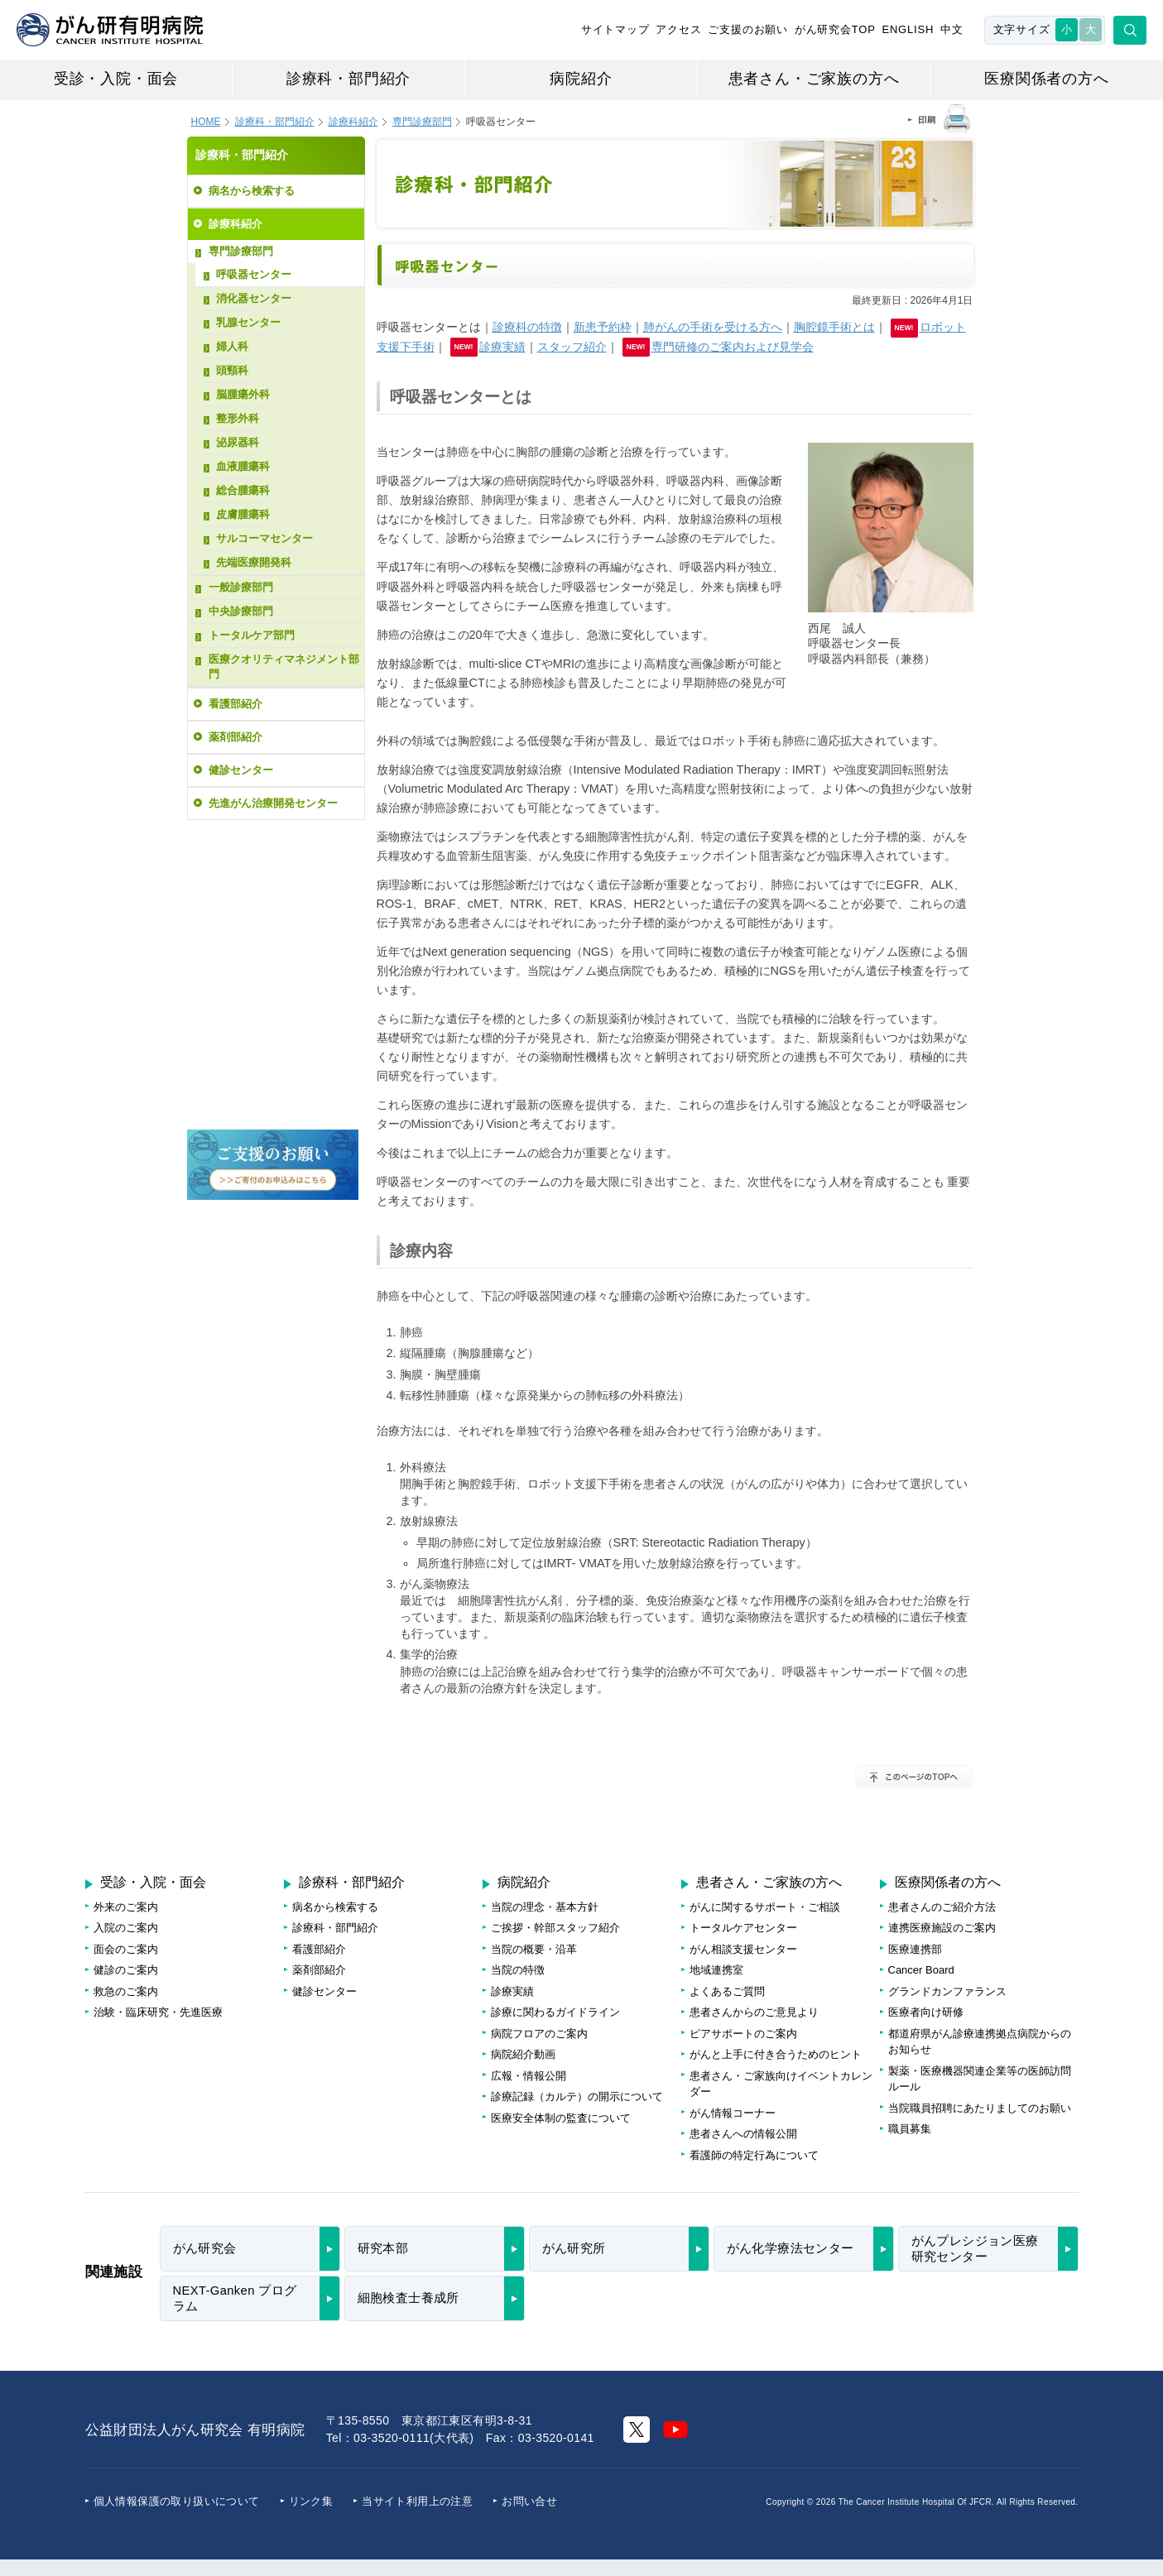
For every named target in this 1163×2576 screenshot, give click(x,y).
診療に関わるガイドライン (555, 2012)
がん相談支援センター (743, 1949)
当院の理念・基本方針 (544, 1907)
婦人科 (232, 346)
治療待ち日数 (272, 951)
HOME (206, 121)
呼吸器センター (253, 274)
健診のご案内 (126, 1970)
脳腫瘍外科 (243, 394)
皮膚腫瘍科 (243, 514)
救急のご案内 (126, 1991)
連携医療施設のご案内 (942, 1927)
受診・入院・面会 (116, 78)
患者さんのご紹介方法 (942, 1907)
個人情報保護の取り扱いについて (177, 2501)
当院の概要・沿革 (534, 1949)
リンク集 (311, 2501)
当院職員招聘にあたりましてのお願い (979, 2108)
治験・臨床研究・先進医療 (158, 2012)
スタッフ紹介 (572, 346)
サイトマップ (615, 29)
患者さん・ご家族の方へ (814, 78)
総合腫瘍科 (243, 490)
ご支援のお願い (748, 29)
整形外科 (237, 418)
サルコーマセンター (264, 538)
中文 (952, 29)
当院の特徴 (518, 1970)
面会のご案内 (126, 1949)
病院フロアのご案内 (272, 1092)
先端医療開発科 (253, 562)
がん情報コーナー (733, 2113)
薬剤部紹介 (235, 737)
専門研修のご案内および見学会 (732, 346)
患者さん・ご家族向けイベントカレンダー (781, 2084)
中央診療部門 (241, 611)
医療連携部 (915, 1949)
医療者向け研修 (926, 2012)
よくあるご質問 (727, 1991)
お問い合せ (529, 2501)
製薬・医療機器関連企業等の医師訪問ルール (979, 2079)
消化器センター (253, 298)
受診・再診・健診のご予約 (270, 873)
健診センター (241, 770)
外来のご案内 (126, 1907)
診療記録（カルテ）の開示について (577, 2096)
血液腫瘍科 (243, 466)
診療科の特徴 (527, 326)
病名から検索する (252, 191)
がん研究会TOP (835, 29)
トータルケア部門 (252, 635)
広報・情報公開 (528, 2076)
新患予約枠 (603, 326)
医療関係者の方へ (1046, 78)
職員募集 (909, 2129)
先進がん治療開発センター (273, 803)
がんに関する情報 (272, 1024)
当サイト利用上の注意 (417, 2501)
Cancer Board (921, 1970)
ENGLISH (908, 29)
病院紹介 (581, 78)
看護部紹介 (235, 704)
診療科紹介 (353, 121)
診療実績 (502, 346)
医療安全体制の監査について (561, 2118)
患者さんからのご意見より (754, 2012)
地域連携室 (716, 1970)
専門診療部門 (241, 251)
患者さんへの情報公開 (743, 2133)
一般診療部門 (241, 587)
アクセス (678, 29)
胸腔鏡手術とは (834, 326)
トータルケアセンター (743, 1927)
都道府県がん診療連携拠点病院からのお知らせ (979, 2041)
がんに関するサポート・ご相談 (765, 1907)
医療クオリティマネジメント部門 (284, 666)
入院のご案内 (126, 1927)
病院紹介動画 (523, 2054)
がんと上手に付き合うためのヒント (776, 2054)
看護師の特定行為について (754, 2155)
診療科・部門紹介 (348, 78)
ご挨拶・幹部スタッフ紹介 (555, 1927)
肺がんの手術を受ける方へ (712, 326)
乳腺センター (248, 322)
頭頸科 (232, 370)
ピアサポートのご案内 (743, 2033)
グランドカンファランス (947, 1991)
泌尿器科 (237, 442)
